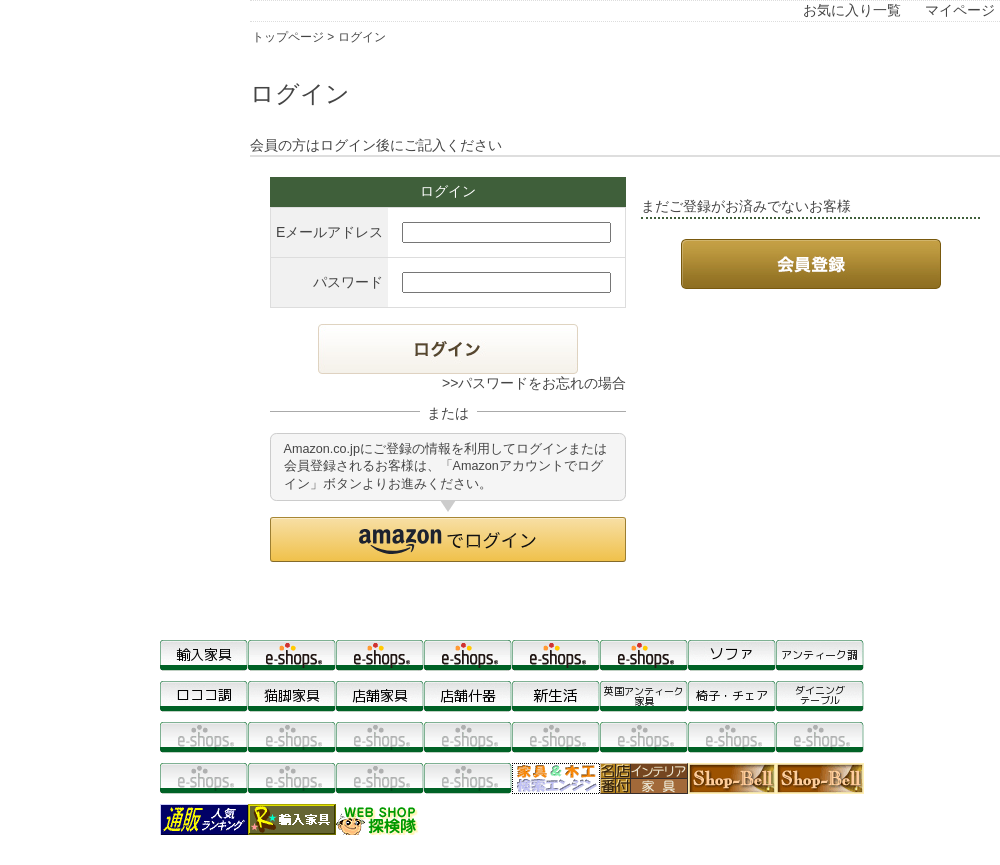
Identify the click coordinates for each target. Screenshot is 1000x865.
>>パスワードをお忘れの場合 (534, 383)
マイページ (960, 10)
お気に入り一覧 (852, 10)
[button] (448, 539)
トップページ (288, 37)
